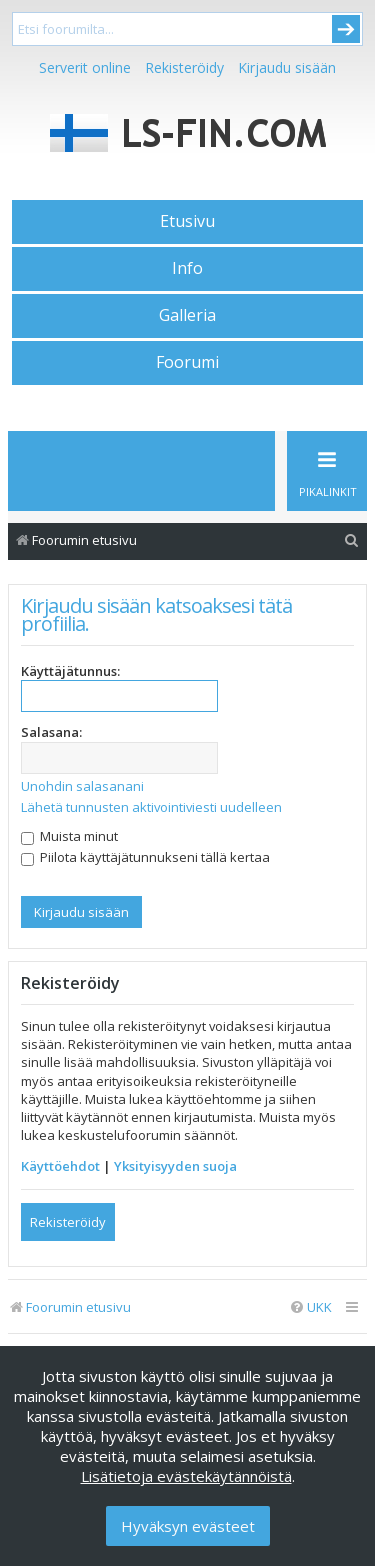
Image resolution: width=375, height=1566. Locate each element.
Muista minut (69, 836)
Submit (346, 29)
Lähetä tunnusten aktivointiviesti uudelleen (151, 807)
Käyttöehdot (60, 1166)
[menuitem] (352, 540)
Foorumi (187, 362)
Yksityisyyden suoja (175, 1166)
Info (187, 268)
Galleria (187, 315)
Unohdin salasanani (82, 786)
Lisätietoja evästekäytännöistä (186, 1476)
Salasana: (51, 732)
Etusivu (187, 221)
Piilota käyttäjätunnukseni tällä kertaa (145, 857)
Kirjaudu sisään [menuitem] (287, 67)
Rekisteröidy (184, 67)
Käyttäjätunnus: (70, 671)
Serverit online (85, 67)
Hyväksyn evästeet (188, 1526)
